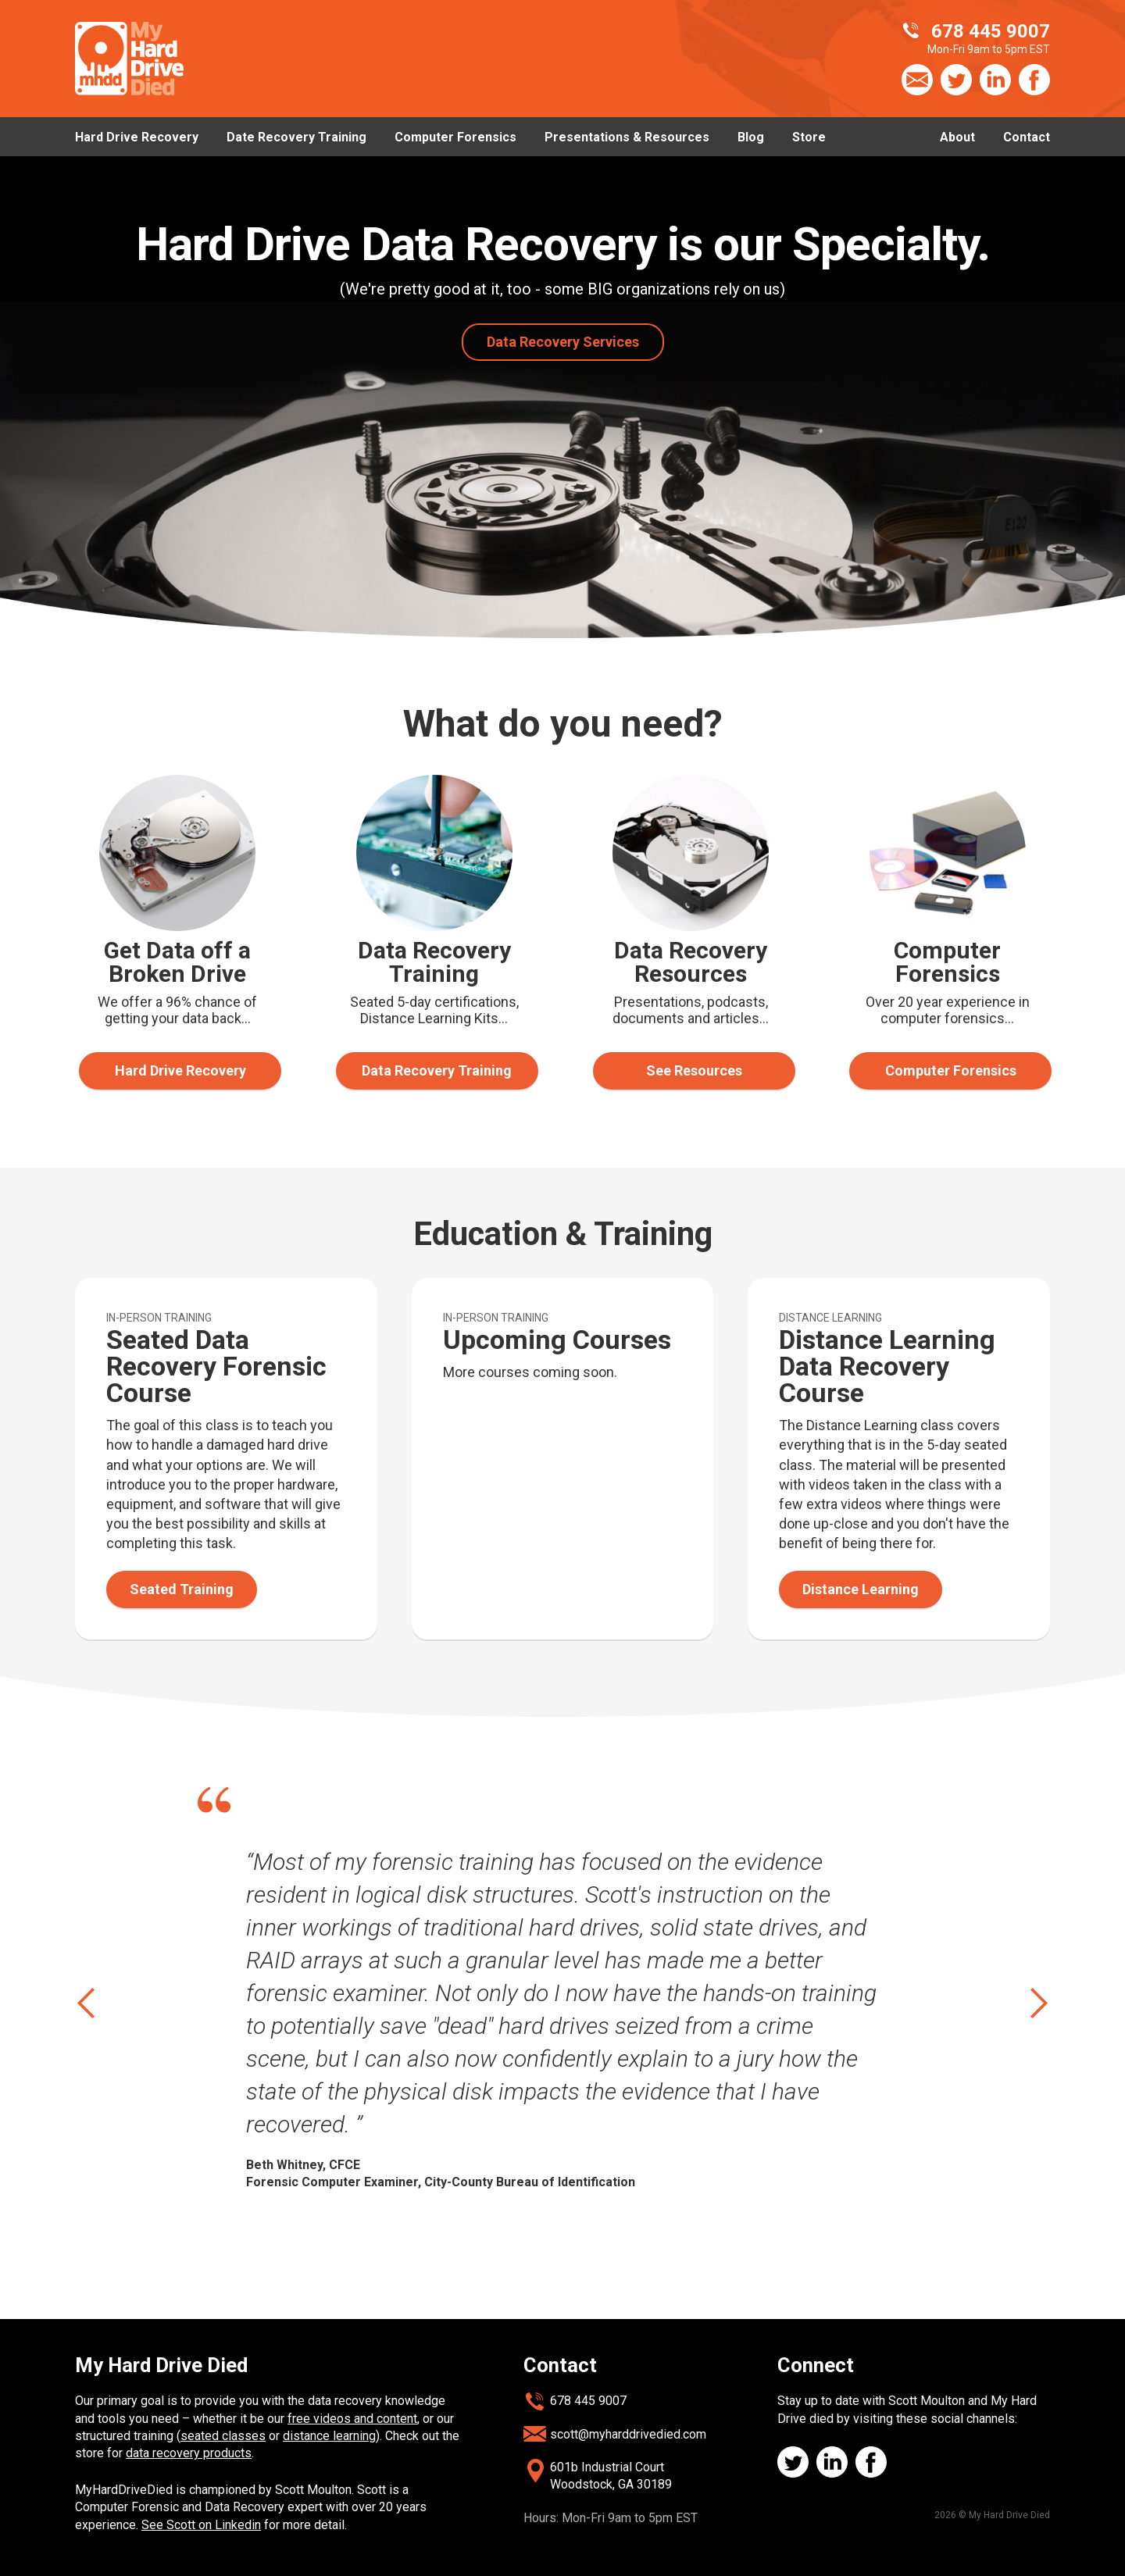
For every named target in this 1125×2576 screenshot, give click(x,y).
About (957, 137)
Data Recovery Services (563, 342)
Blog (751, 137)
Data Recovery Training (437, 1070)
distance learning (329, 2435)
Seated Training (182, 1589)
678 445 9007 (588, 2400)
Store (809, 137)
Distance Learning (860, 1589)
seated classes (223, 2435)
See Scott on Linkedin (201, 2524)
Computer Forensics (455, 137)
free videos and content (352, 2418)
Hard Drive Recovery (136, 137)
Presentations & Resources (627, 137)
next (1037, 2002)
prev (88, 2002)
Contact (1026, 137)
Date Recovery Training (296, 137)
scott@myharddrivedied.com (628, 2434)
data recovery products (189, 2453)
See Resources (694, 1070)
